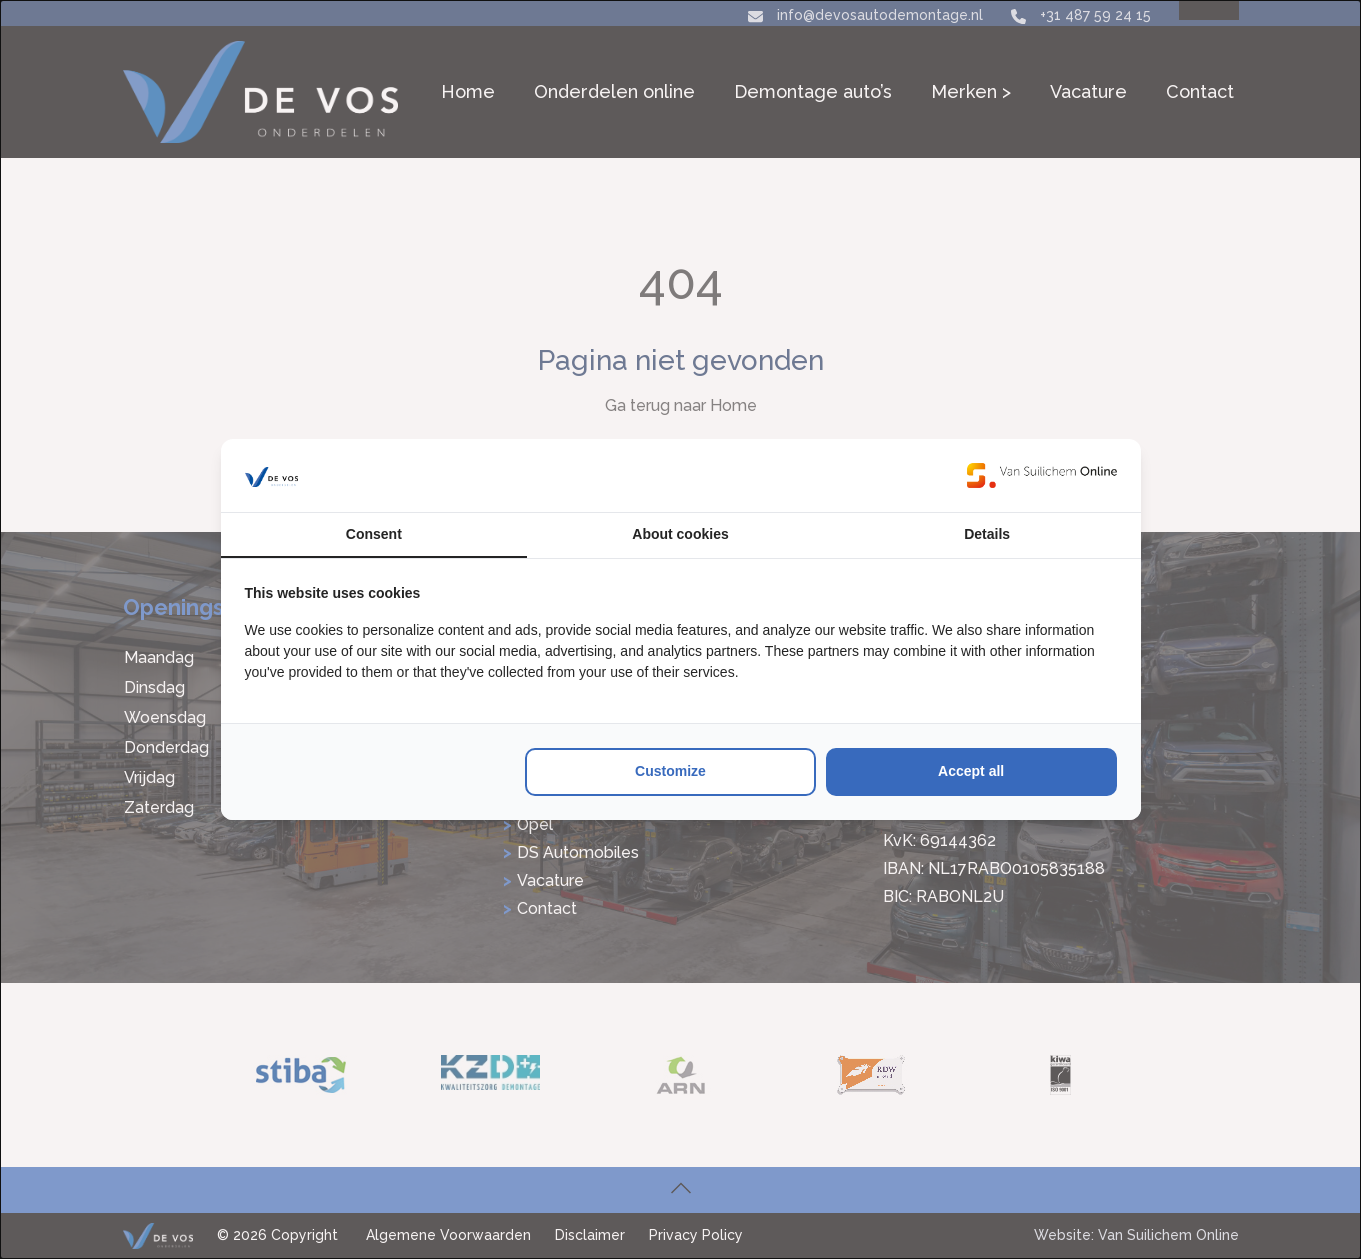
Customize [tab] (670, 771)
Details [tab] (987, 534)
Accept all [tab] (971, 771)
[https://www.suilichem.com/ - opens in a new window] (1042, 475)
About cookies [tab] (680, 534)
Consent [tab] (374, 534)
